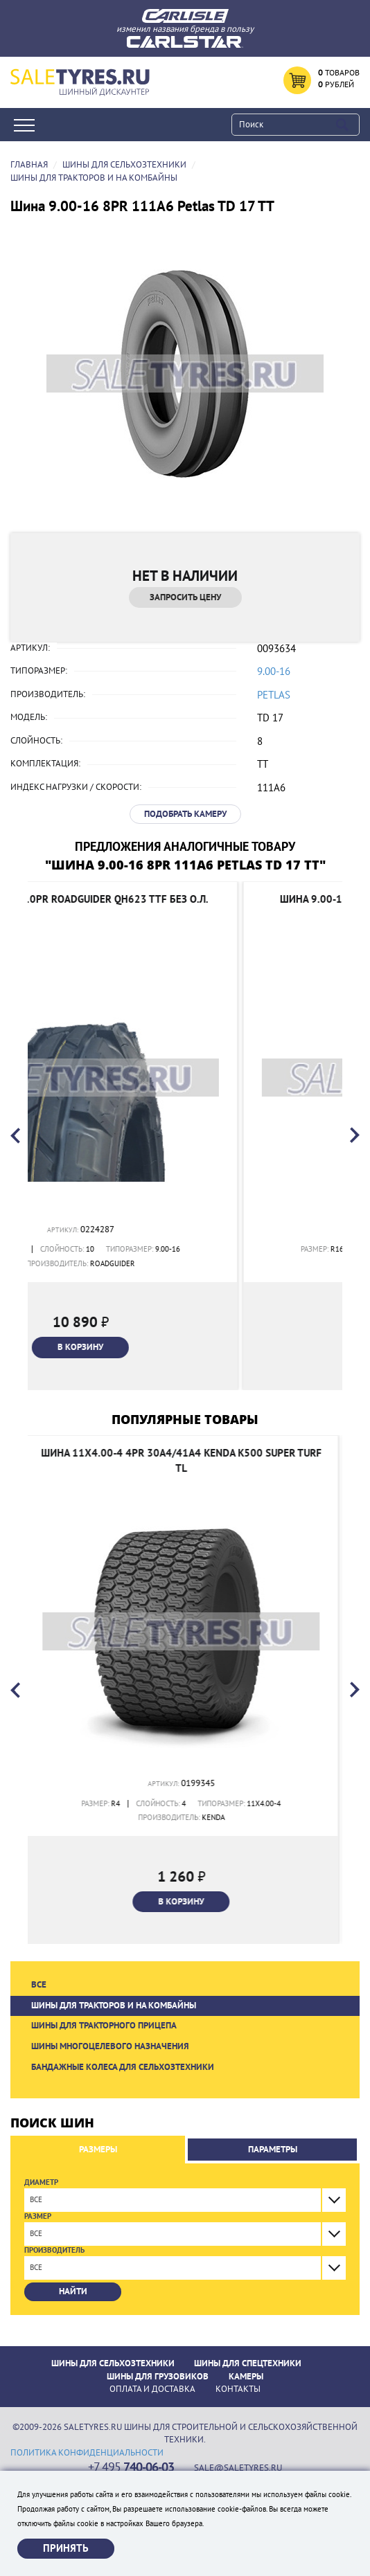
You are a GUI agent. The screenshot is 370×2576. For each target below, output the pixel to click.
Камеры (246, 2376)
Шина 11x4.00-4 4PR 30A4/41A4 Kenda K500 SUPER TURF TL (185, 1460)
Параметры (272, 2149)
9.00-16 (273, 671)
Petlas (273, 695)
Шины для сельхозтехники (113, 2363)
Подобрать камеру (185, 814)
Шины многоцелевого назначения (110, 2046)
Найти (73, 2291)
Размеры (98, 2149)
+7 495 (131, 2467)
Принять (66, 2548)
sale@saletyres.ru (238, 2468)
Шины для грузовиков (158, 2376)
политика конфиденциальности (87, 2452)
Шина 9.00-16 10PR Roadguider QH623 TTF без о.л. (185, 899)
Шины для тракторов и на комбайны (113, 2005)
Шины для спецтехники (247, 2363)
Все (38, 1984)
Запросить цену (185, 597)
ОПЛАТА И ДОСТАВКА (152, 2389)
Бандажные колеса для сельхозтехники (122, 2067)
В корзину (185, 1347)
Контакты (238, 2389)
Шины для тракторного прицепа (104, 2025)
